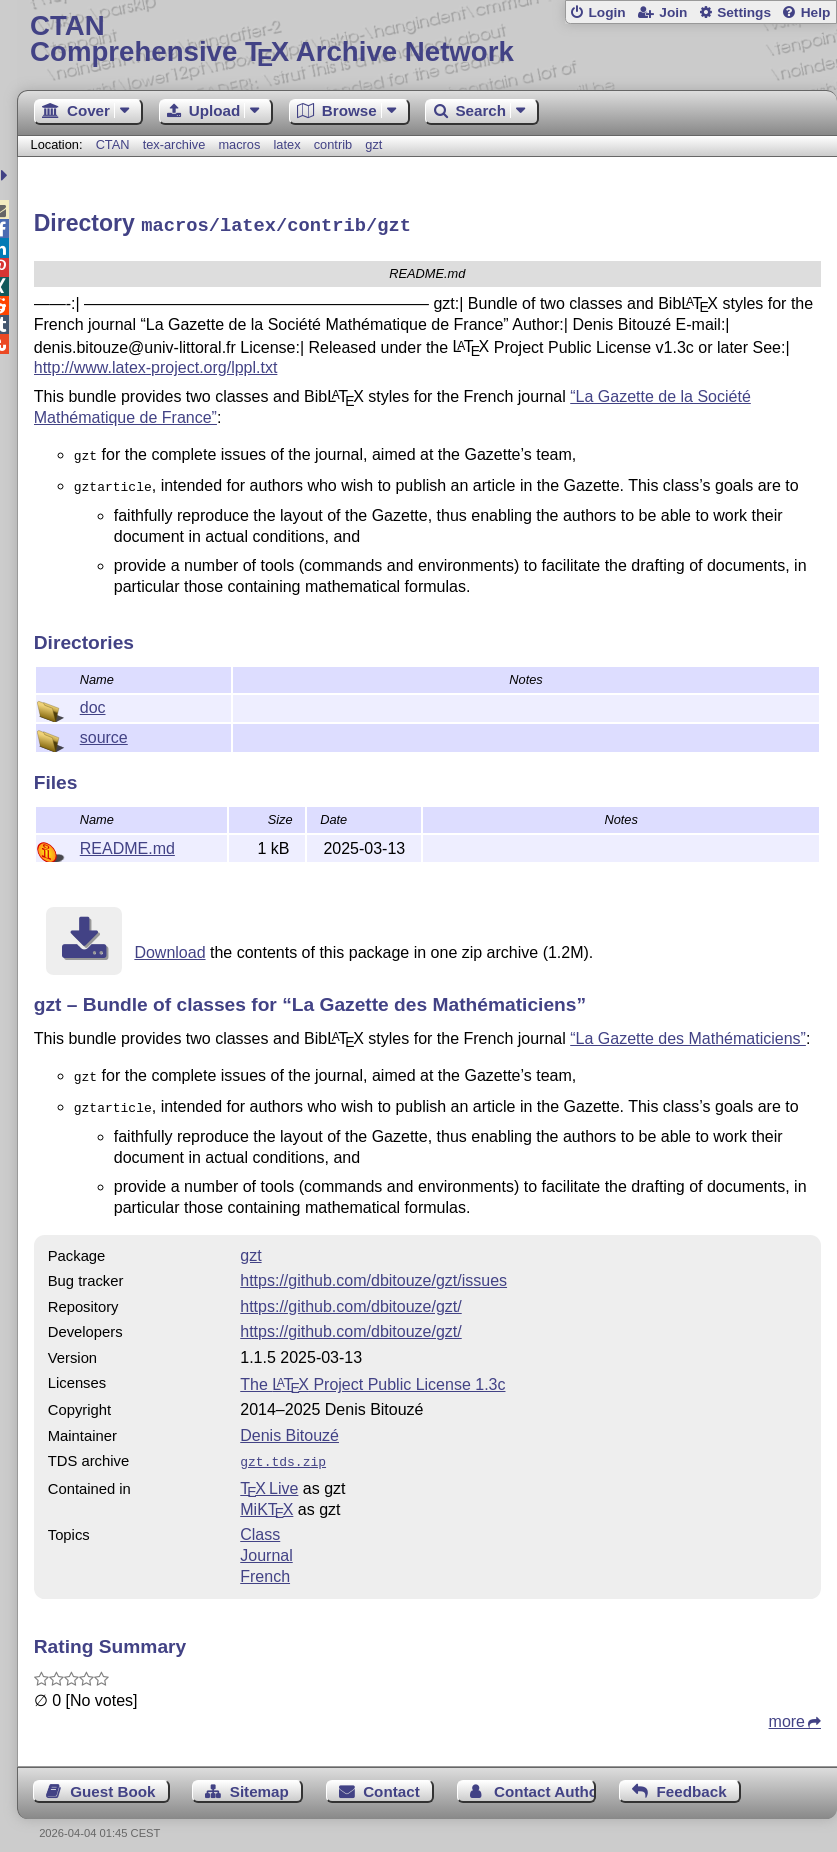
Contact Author (545, 1778)
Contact (391, 1778)
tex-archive (174, 144)
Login (606, 12)
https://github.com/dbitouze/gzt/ (350, 1295)
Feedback (692, 1778)
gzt (373, 144)
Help (816, 12)
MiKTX (266, 1496)
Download (169, 945)
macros (239, 144)
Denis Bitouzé (289, 1424)
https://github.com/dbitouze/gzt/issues (373, 1269)
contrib (333, 144)
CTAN (113, 144)
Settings (744, 12)
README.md (127, 841)
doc (93, 700)
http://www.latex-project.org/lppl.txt (156, 364)
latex (287, 144)
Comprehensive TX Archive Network (427, 39)
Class (260, 1521)
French (265, 1563)
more (787, 1708)
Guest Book (112, 1778)
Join (673, 12)
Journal (266, 1542)
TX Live (269, 1475)
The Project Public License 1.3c (372, 1373)
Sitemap (259, 1778)
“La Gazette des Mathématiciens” (688, 1031)
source (104, 730)
